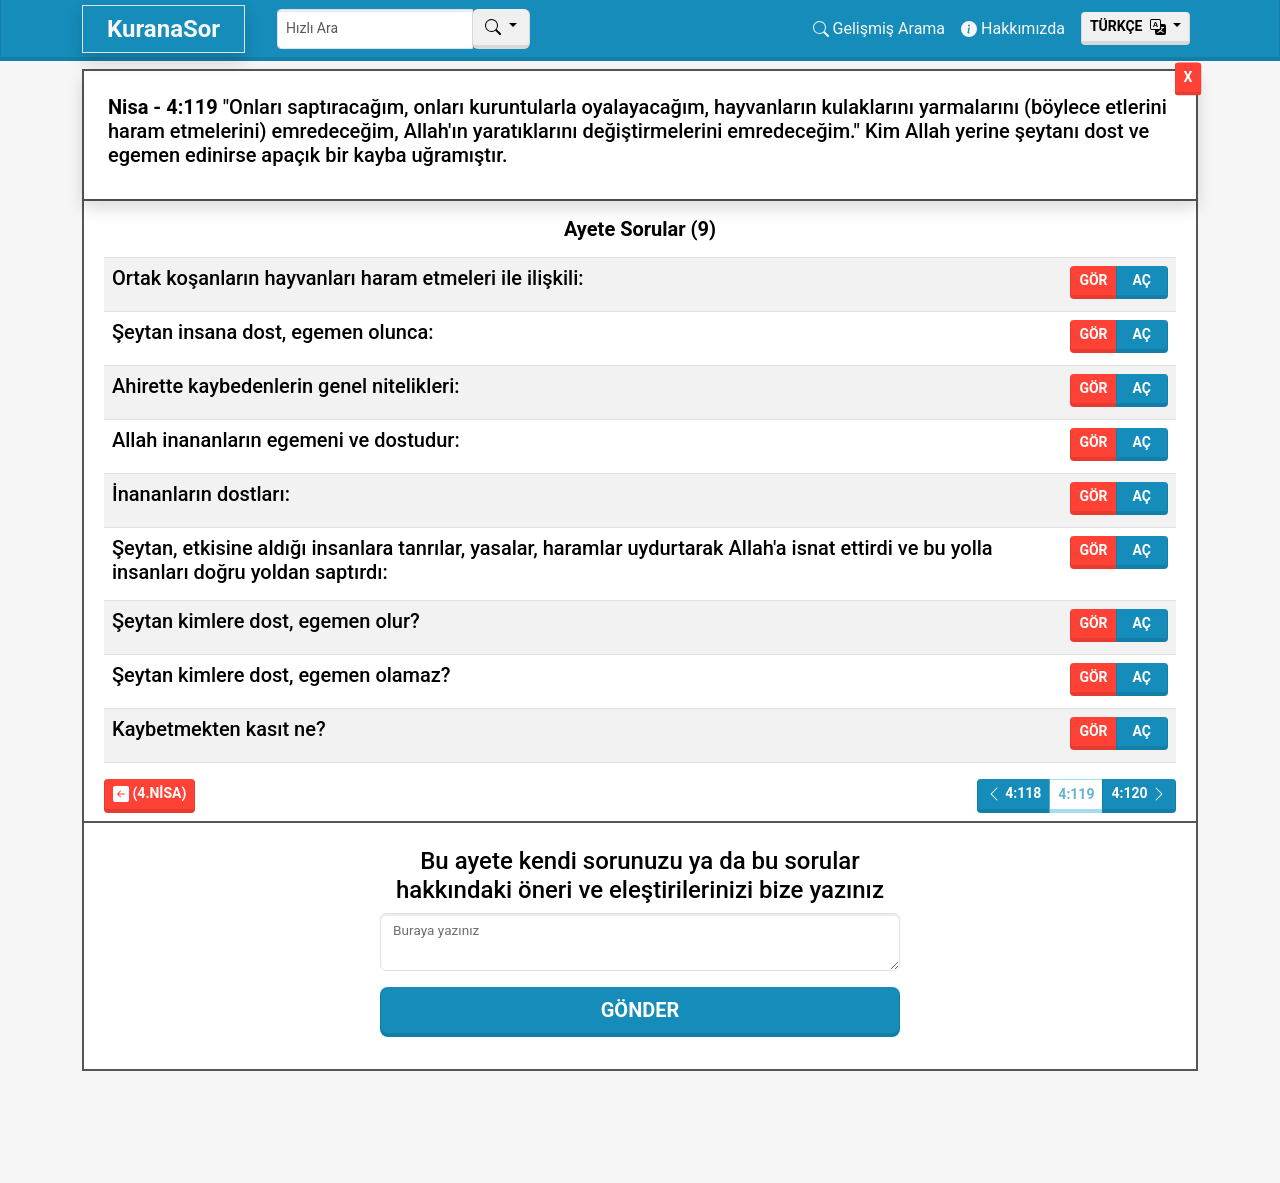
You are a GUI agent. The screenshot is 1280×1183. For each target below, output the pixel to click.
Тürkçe (1130, 26)
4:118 (1014, 793)
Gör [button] (1093, 280)
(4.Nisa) (149, 793)
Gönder (640, 1010)
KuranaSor (163, 29)
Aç (1142, 280)
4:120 (1139, 793)
